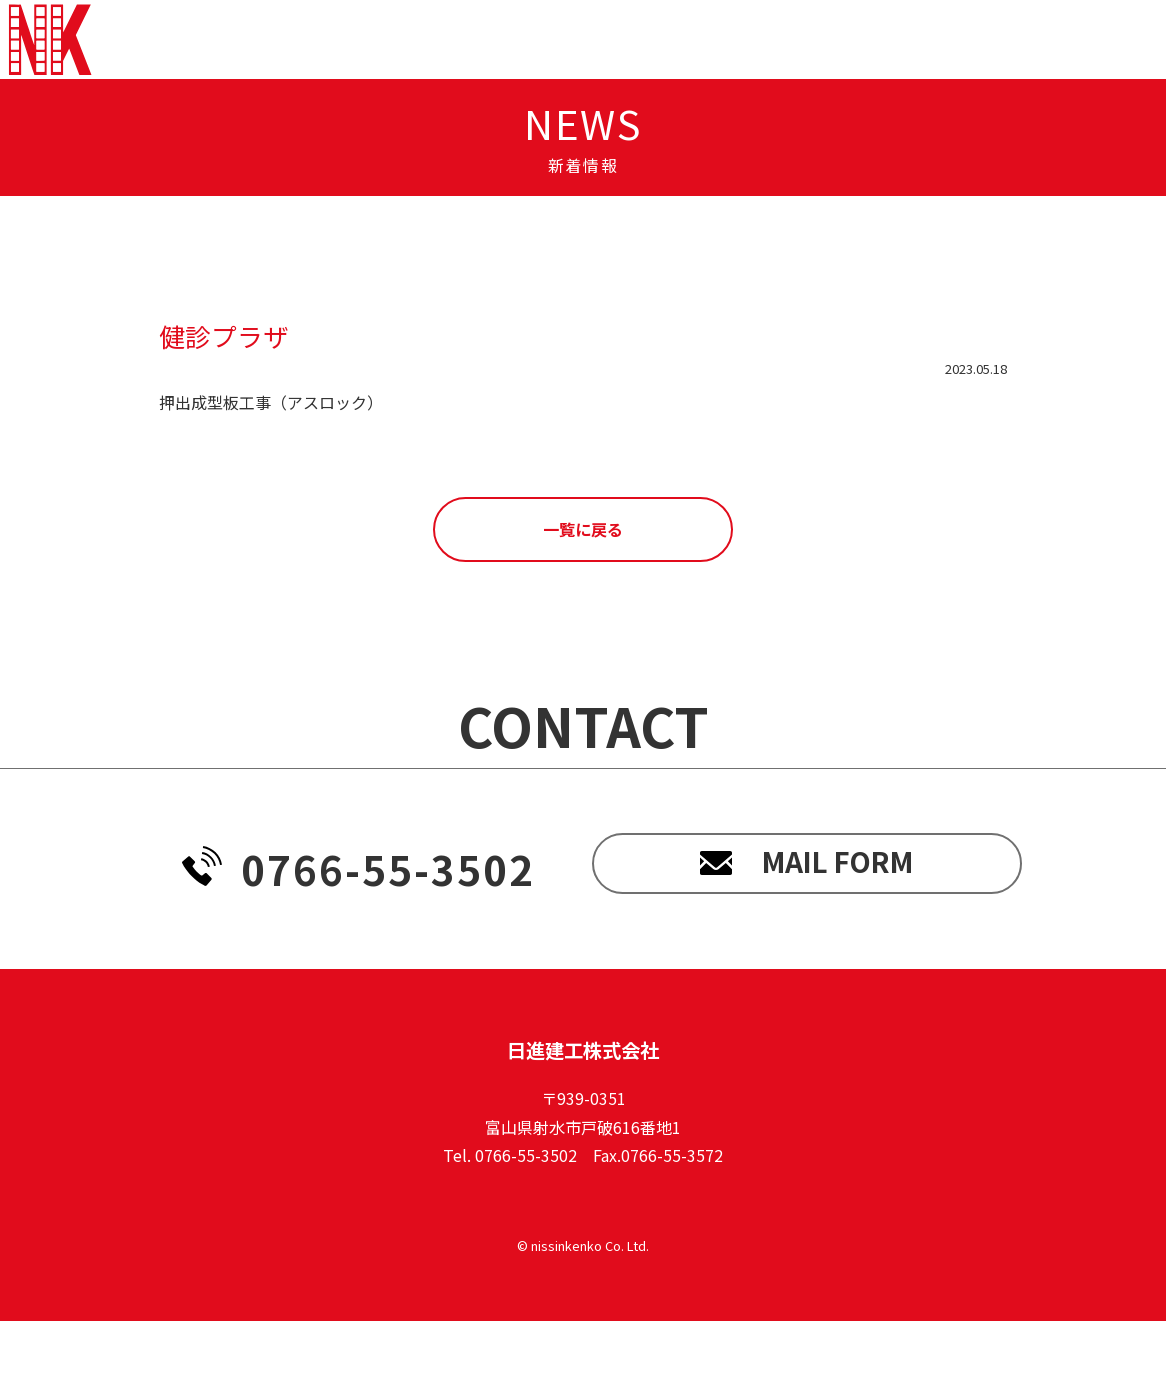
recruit (828, 67)
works (718, 67)
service (611, 67)
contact (1073, 67)
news (512, 67)
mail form (806, 926)
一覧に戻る (583, 585)
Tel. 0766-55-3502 (510, 1211)
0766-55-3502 (358, 925)
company (949, 67)
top (431, 67)
